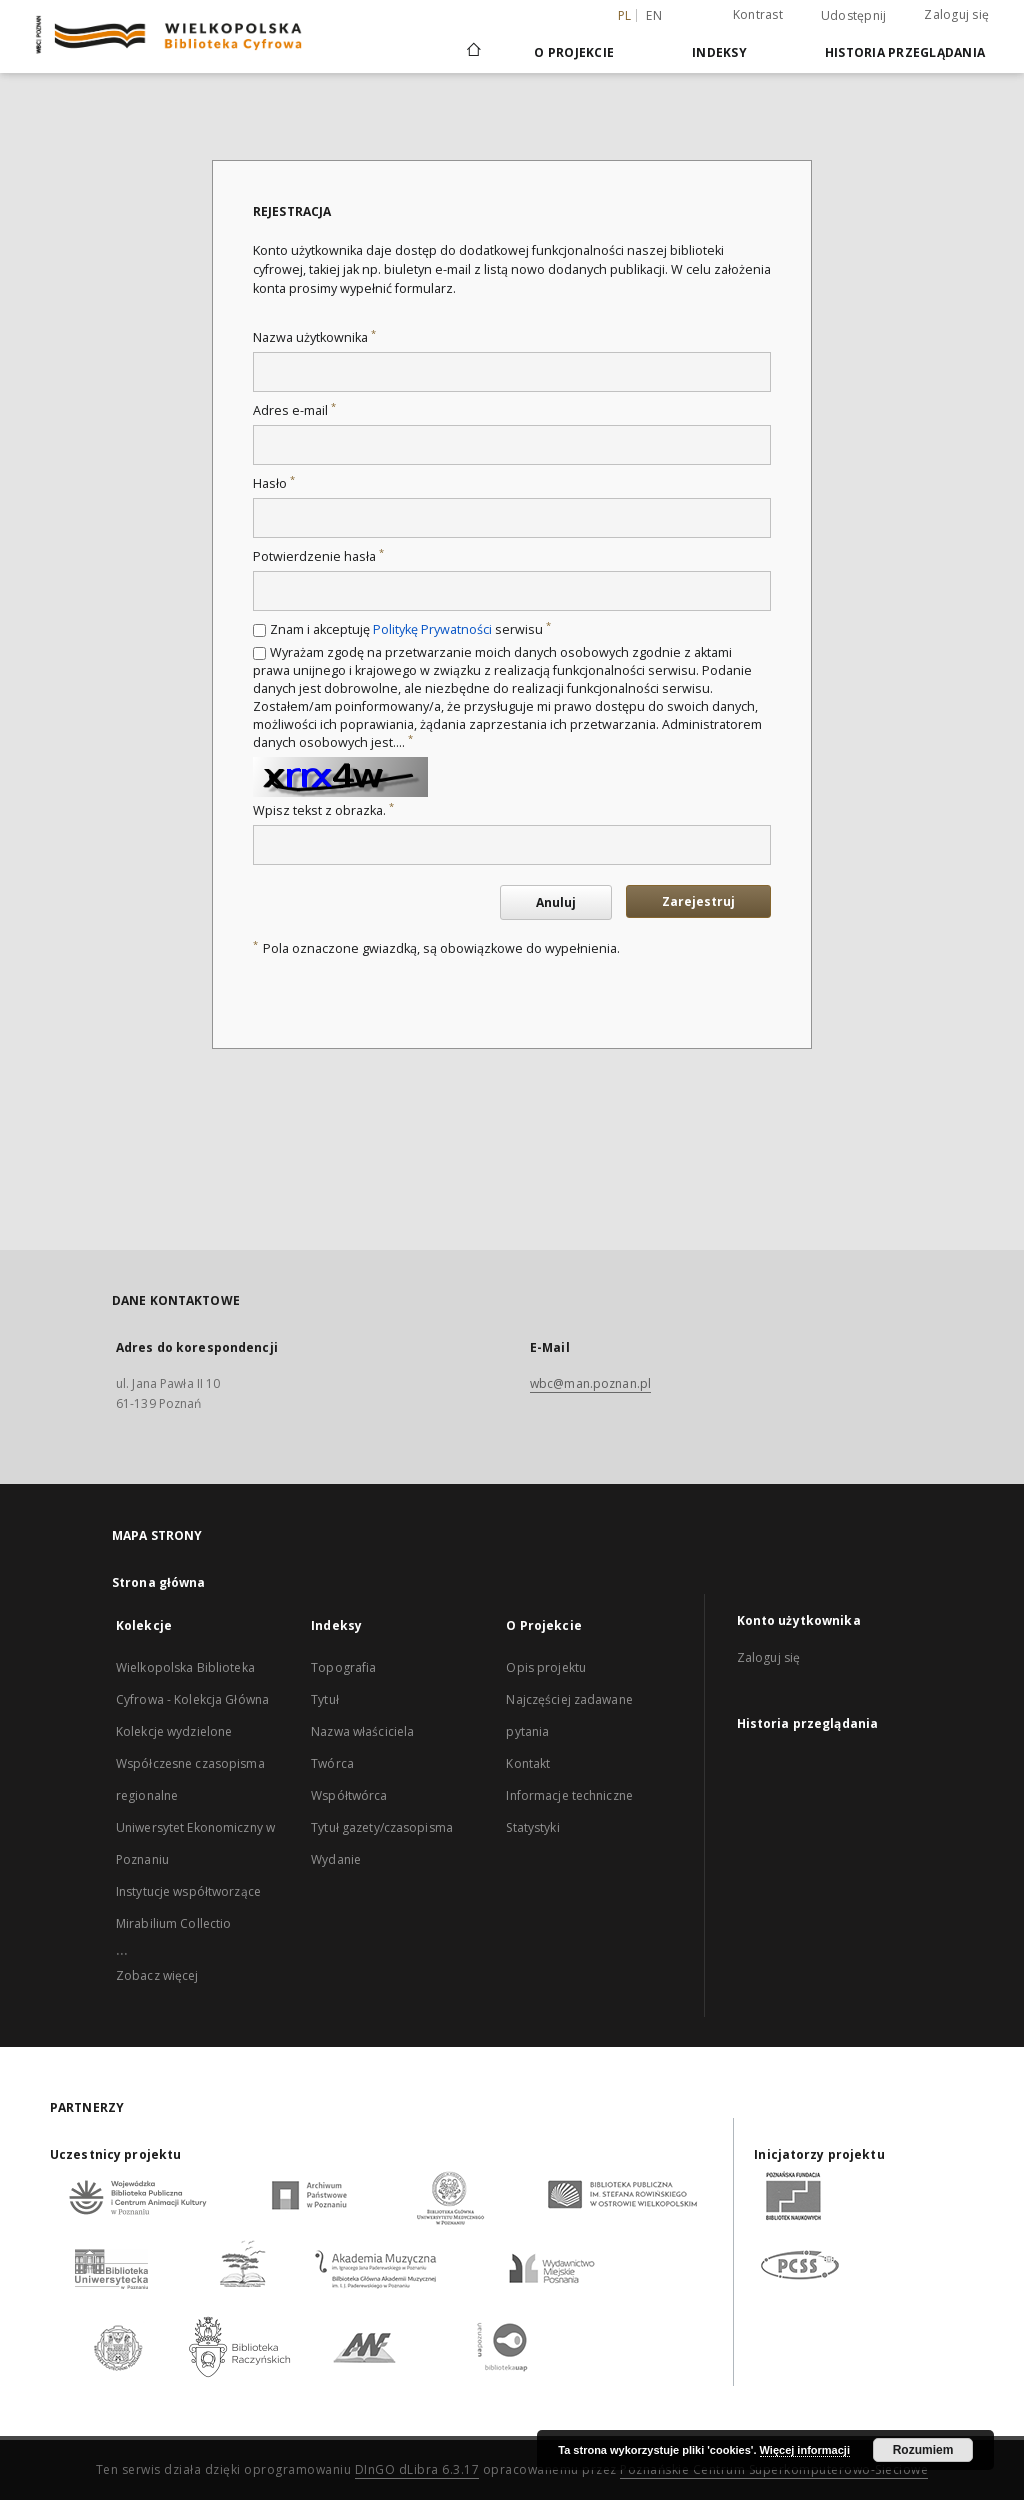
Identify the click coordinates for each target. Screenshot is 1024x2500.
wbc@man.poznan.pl (590, 1383)
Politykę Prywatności (432, 629)
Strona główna (159, 1582)
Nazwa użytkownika (314, 337)
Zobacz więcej (157, 1975)
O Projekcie (574, 52)
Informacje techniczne (569, 1795)
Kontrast (758, 14)
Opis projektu (546, 1667)
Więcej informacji (805, 2450)
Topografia (343, 1667)
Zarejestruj (698, 901)
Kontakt (528, 1763)
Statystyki (532, 1827)
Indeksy (719, 52)
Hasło (274, 483)
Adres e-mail (294, 410)
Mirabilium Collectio (173, 1923)
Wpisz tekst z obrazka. (323, 810)
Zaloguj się (956, 14)
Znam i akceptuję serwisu (410, 629)
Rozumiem (923, 2450)
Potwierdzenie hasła (318, 556)
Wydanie (336, 1859)
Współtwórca (349, 1795)
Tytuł (325, 1699)
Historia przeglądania (905, 52)
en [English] (654, 15)
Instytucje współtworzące (188, 1891)
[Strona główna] (472, 52)
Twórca (332, 1763)
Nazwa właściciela (362, 1731)
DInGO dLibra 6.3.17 (417, 2469)
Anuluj (556, 902)
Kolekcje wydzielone (174, 1731)
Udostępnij (854, 16)
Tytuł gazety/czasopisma (382, 1827)
